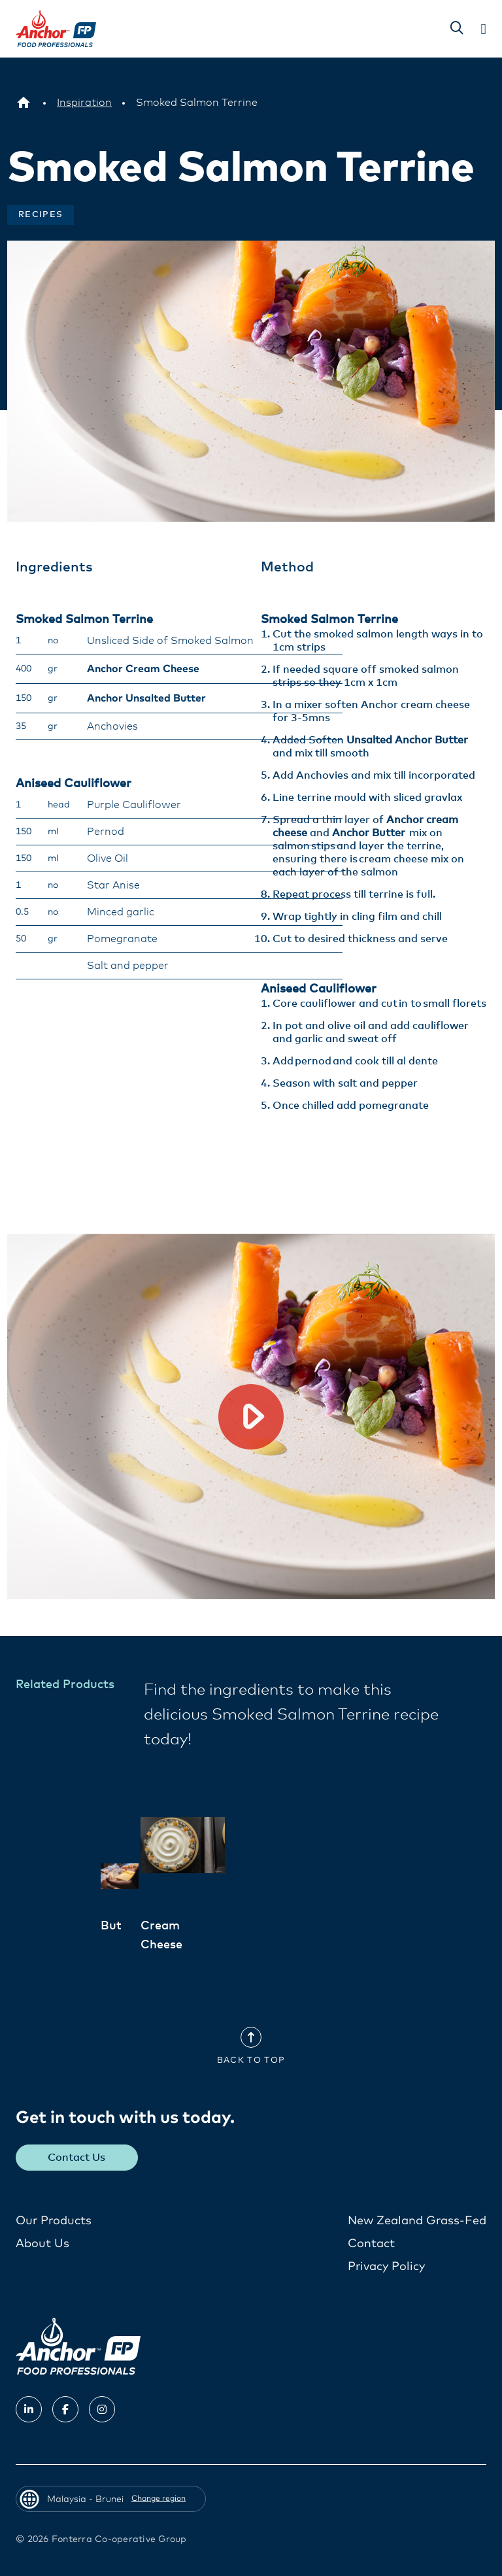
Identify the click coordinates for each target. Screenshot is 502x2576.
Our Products (54, 2220)
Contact (371, 2243)
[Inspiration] (84, 102)
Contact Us (77, 2157)
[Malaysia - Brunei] (23, 102)
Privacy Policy (386, 2266)
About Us (42, 2243)
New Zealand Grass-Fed (417, 2220)
